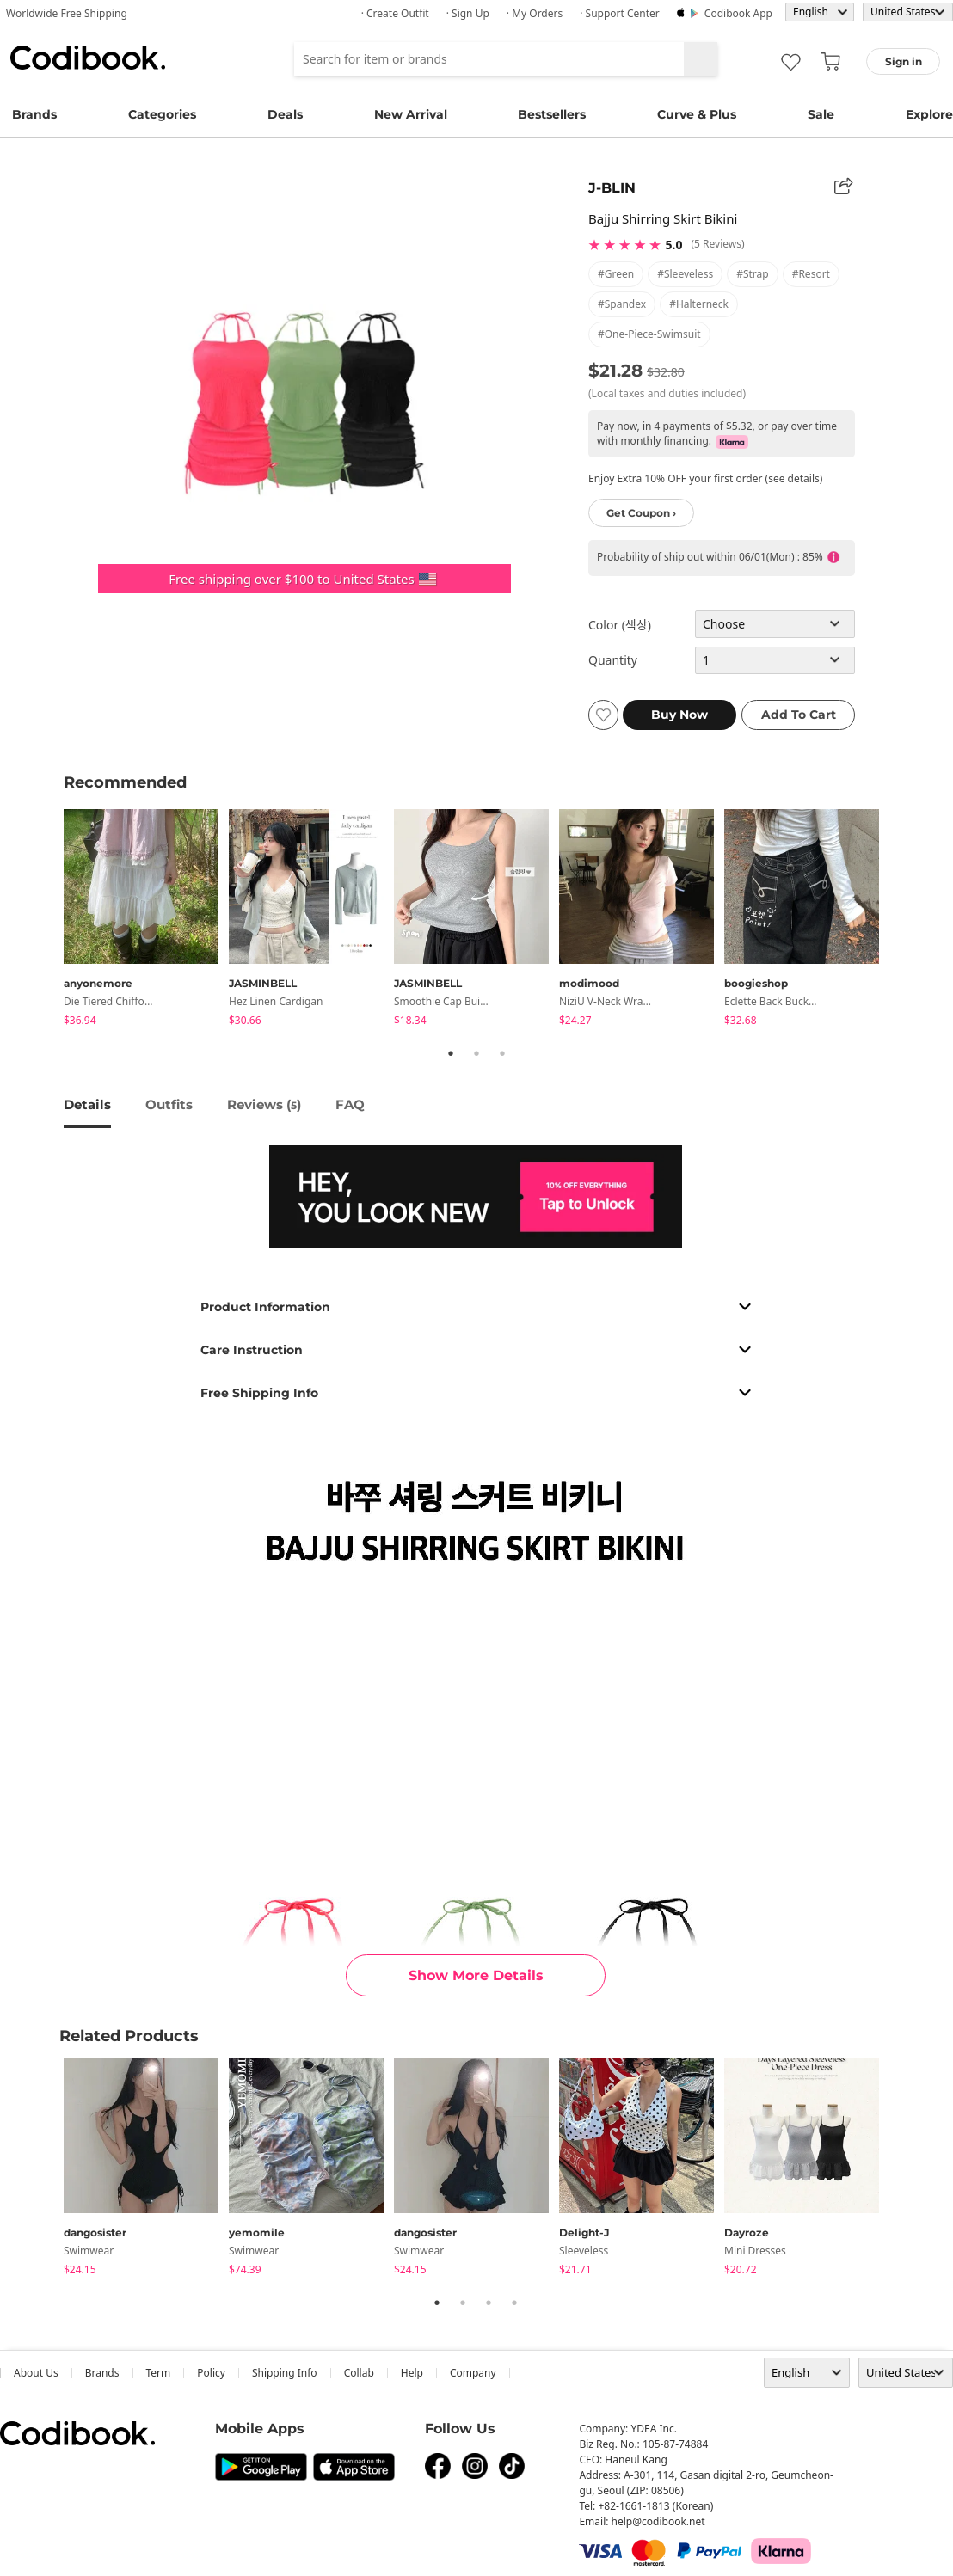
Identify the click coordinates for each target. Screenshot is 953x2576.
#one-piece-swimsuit (649, 334)
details (87, 1104)
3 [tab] (502, 1053)
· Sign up (467, 13)
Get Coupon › (641, 512)
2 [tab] (476, 1053)
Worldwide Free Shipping (66, 13)
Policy (211, 2372)
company (473, 2372)
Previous (50, 920)
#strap (752, 274)
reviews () (264, 1104)
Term (158, 2372)
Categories (162, 114)
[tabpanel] (146, 920)
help (412, 2372)
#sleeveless (685, 274)
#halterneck (699, 304)
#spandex (622, 304)
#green (616, 274)
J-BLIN (612, 188)
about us (36, 2372)
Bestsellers (552, 114)
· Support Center (620, 13)
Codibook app (738, 13)
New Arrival (410, 114)
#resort (811, 274)
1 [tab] (450, 1053)
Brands (34, 114)
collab (359, 2372)
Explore (929, 114)
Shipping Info (284, 2372)
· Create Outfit (395, 13)
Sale (821, 114)
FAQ (350, 1104)
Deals (285, 114)
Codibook (87, 57)
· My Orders (535, 13)
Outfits (169, 1104)
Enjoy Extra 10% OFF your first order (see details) (705, 478)
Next (902, 920)
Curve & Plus (696, 114)
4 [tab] (514, 2302)
